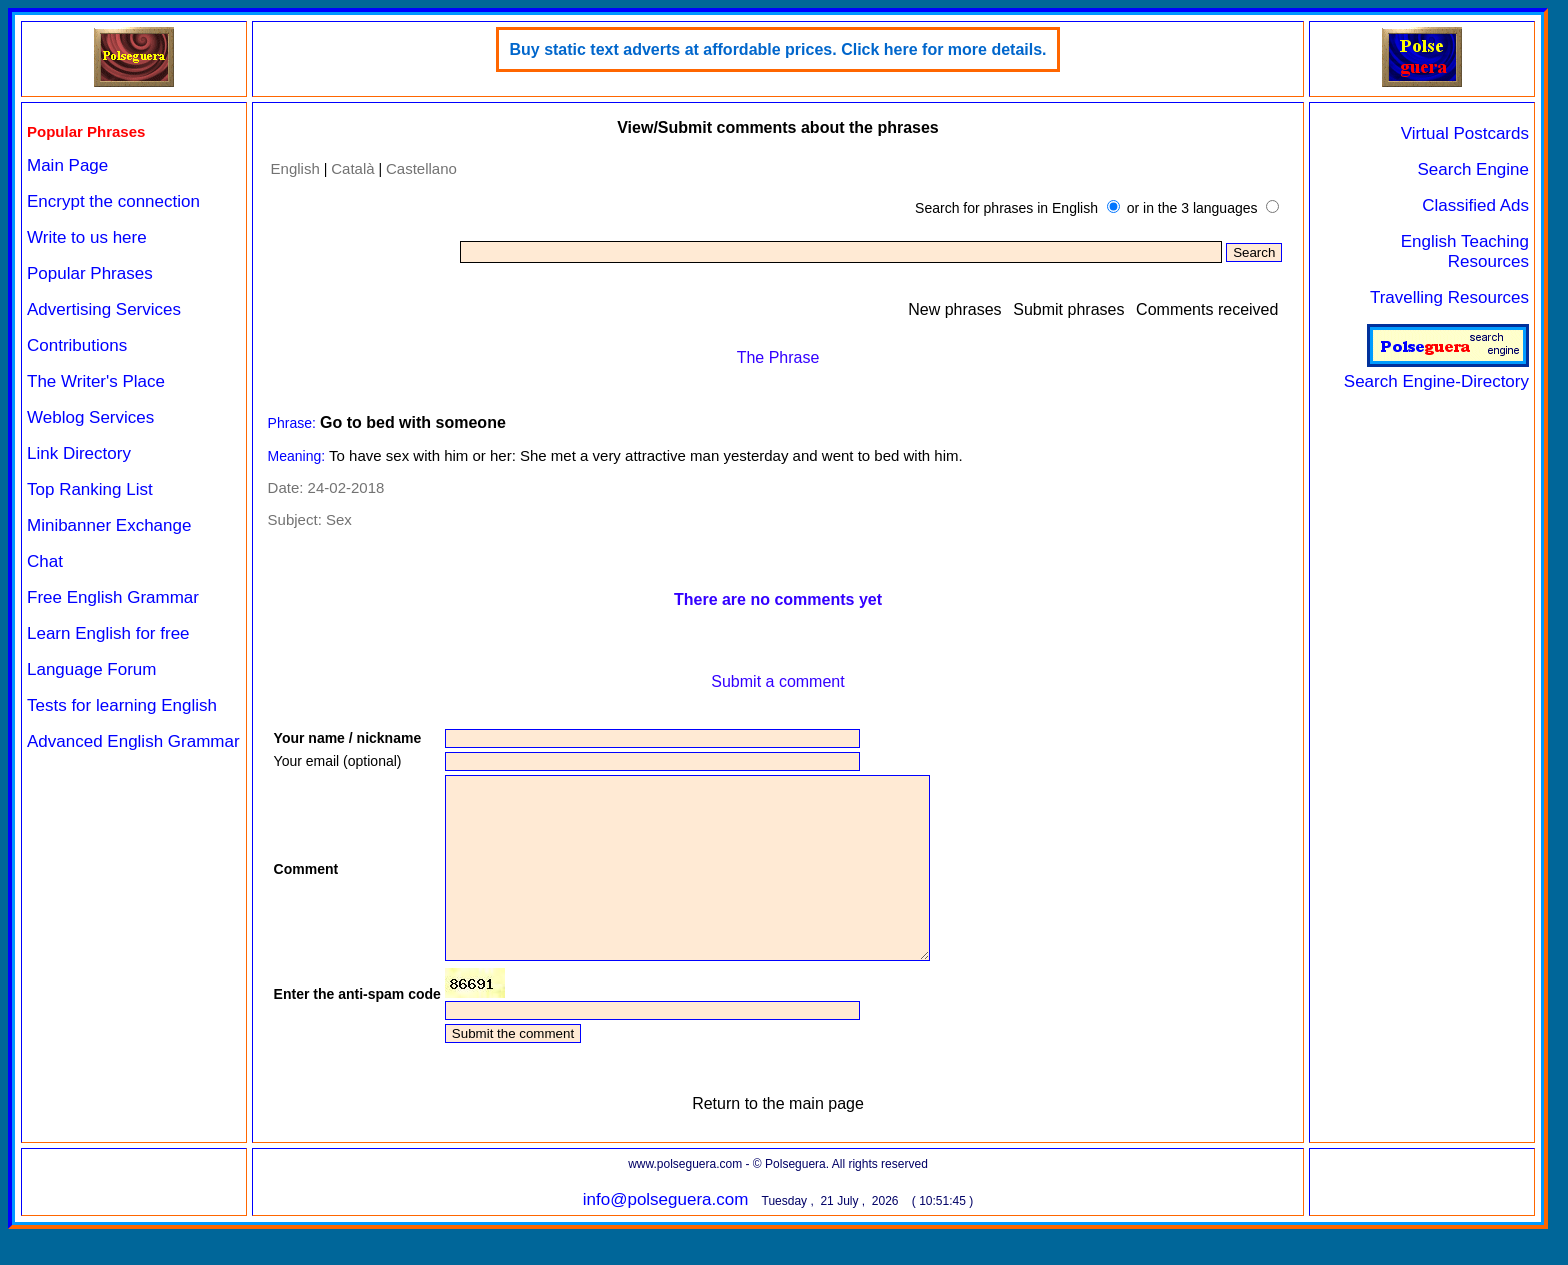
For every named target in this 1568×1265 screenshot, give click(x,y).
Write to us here (87, 237)
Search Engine (1473, 169)
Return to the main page (778, 1139)
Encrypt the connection (113, 201)
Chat (45, 561)
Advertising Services (104, 309)
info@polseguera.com (666, 1235)
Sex (339, 519)
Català (352, 168)
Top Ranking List (90, 489)
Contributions (77, 345)
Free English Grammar (113, 597)
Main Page (67, 165)
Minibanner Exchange (109, 525)
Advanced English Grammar (133, 741)
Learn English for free (108, 633)
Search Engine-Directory (1436, 371)
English (295, 168)
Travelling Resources (1449, 297)
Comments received (1207, 309)
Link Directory (79, 453)
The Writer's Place (96, 381)
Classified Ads (1475, 205)
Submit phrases (1068, 309)
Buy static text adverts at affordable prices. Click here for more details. (777, 49)
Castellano (421, 168)
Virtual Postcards (1465, 133)
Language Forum (91, 669)
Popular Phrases (90, 273)
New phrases (954, 309)
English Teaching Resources (1465, 251)
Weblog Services (90, 417)
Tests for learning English (122, 705)
